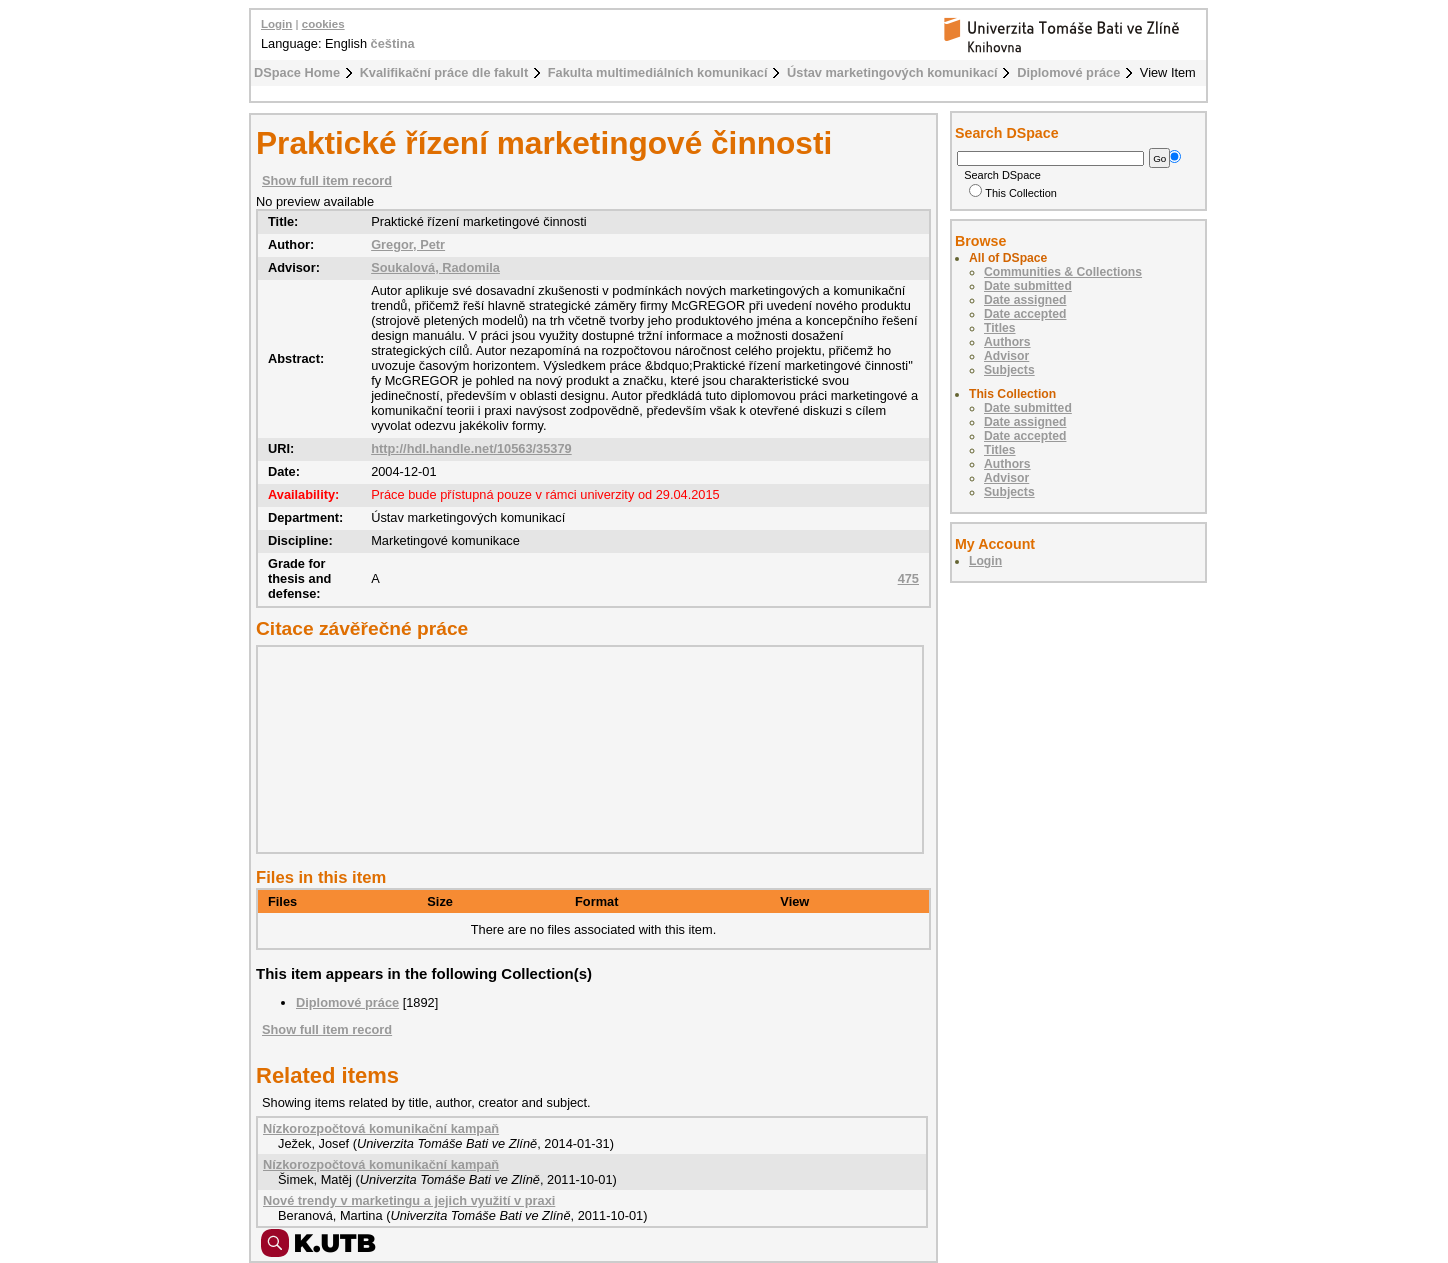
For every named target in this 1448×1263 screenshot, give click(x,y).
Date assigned (1025, 300)
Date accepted (1025, 314)
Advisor (1006, 356)
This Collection (1013, 193)
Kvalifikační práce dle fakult (444, 72)
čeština (393, 43)
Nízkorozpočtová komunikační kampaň (381, 1128)
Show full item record (327, 180)
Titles (1000, 328)
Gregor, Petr (408, 244)
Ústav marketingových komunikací (892, 72)
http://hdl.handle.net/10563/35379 (471, 448)
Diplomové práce (1068, 72)
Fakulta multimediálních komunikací (658, 72)
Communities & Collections (1063, 272)
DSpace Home (297, 72)
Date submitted (1028, 286)
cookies (323, 24)
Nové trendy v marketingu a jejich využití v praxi (409, 1200)
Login (276, 24)
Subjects (1009, 370)
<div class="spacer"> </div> (585, 749)
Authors (1007, 342)
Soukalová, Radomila (435, 267)
